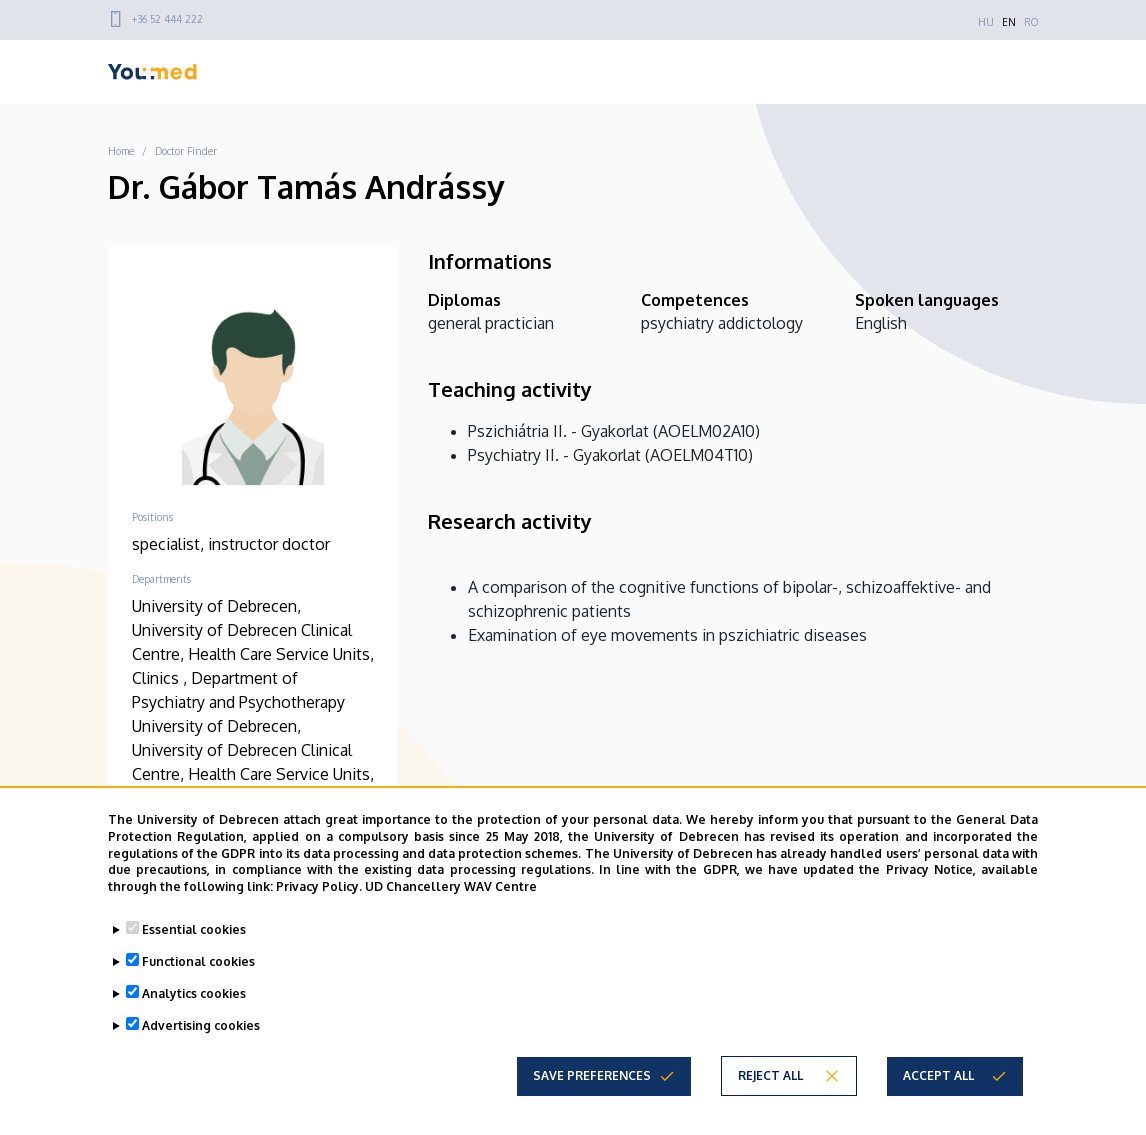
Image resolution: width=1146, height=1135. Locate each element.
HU (986, 22)
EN (1009, 22)
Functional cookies (198, 961)
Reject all (770, 1075)
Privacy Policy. (319, 886)
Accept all (938, 1075)
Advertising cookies (201, 1025)
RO (1031, 22)
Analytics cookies (194, 993)
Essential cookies (194, 929)
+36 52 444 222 (167, 19)
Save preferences (592, 1075)
